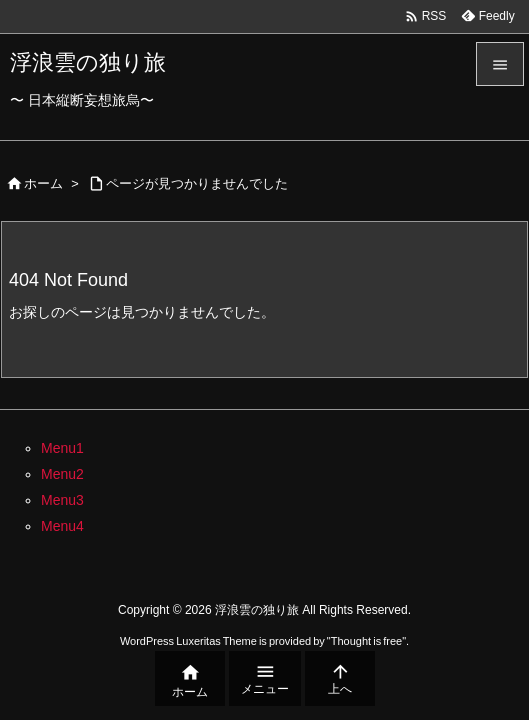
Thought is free (366, 641)
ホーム (43, 183)
